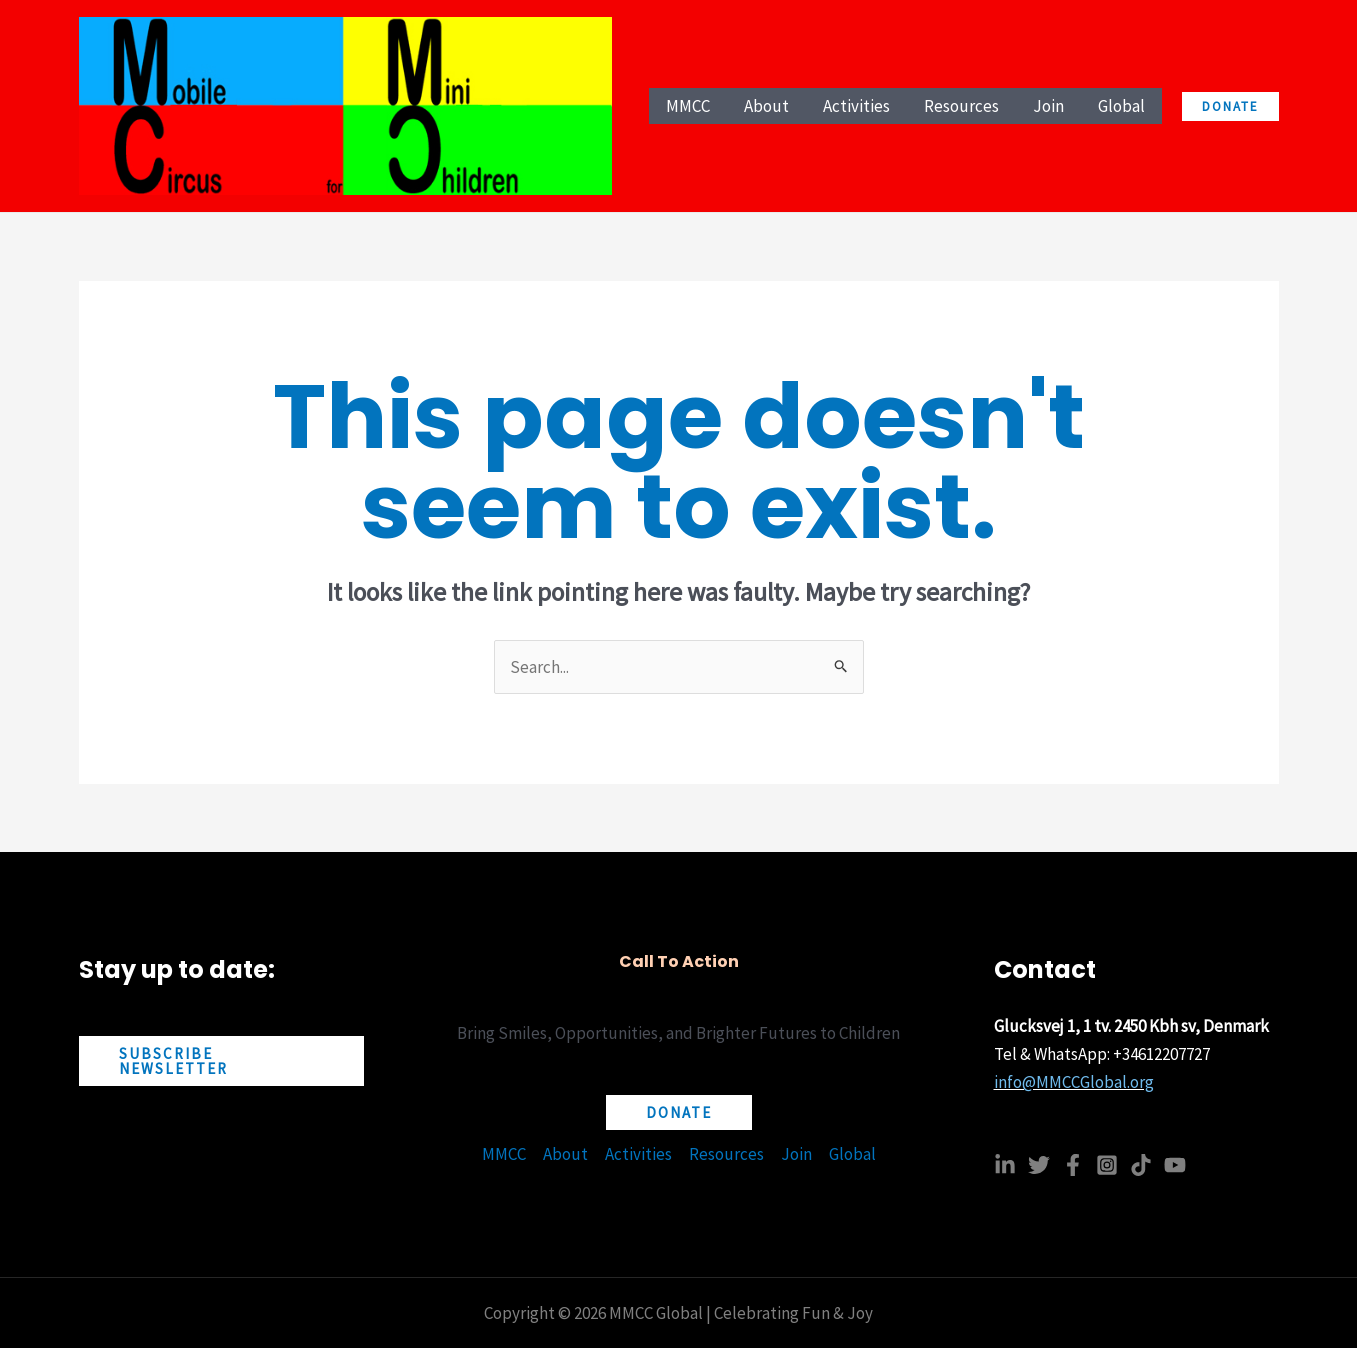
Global (852, 1154)
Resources (726, 1154)
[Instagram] (1107, 1165)
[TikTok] (1141, 1165)
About (565, 1154)
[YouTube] (1175, 1165)
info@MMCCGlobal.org (1074, 1082)
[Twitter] (1039, 1165)
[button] (1230, 106)
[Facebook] (1073, 1165)
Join (796, 1154)
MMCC (504, 1154)
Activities (638, 1154)
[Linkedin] (1005, 1165)
